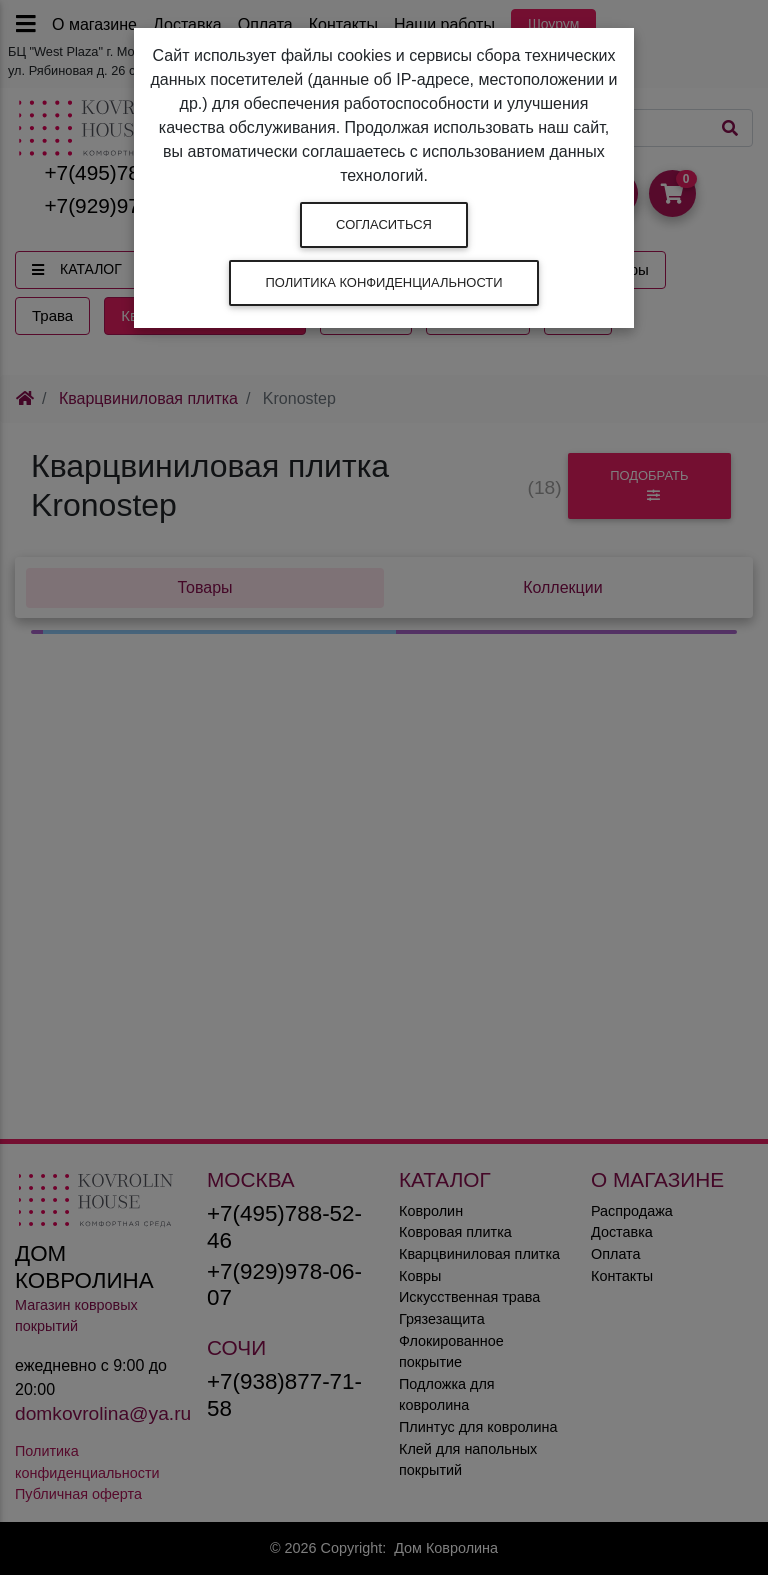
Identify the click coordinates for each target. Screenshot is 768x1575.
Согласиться (384, 224)
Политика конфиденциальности (383, 282)
